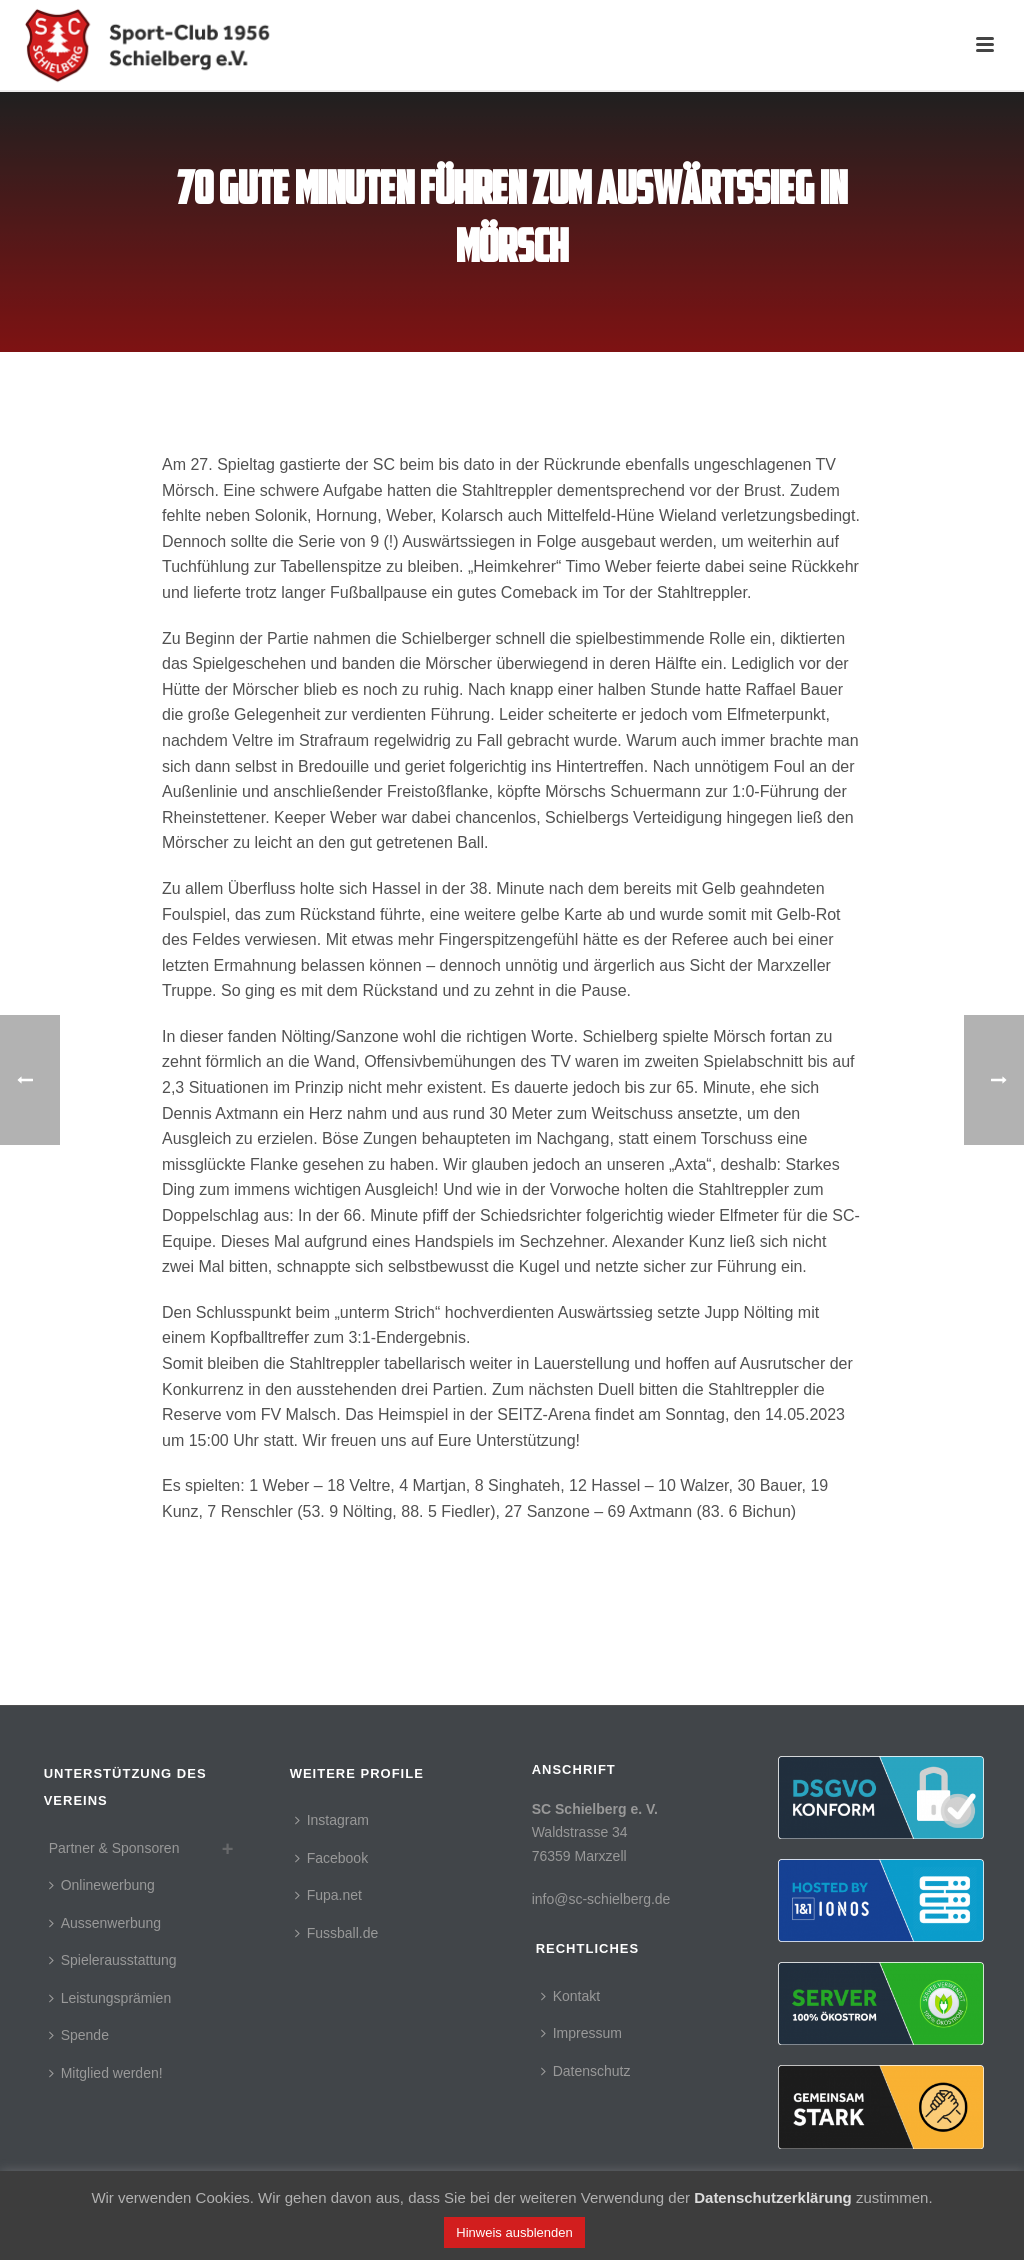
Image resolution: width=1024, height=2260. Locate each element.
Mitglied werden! (106, 2073)
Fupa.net (328, 1895)
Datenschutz (586, 2071)
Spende (79, 2035)
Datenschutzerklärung (773, 2197)
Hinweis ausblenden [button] (514, 2232)
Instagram (332, 1820)
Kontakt (570, 1996)
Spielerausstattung (113, 1960)
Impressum (581, 2033)
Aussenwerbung (105, 1923)
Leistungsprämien (110, 1998)
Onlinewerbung (102, 1885)
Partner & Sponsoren (114, 1848)
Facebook (331, 1858)
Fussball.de (337, 1933)
